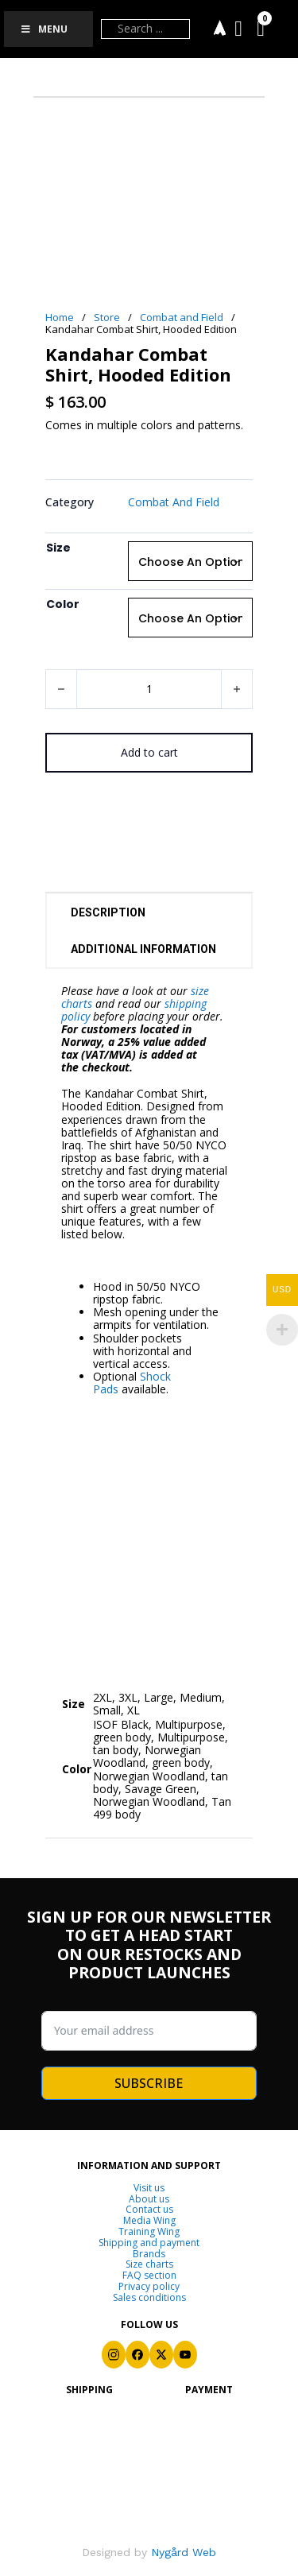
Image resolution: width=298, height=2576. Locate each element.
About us (149, 2199)
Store (107, 317)
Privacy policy (149, 2286)
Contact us (149, 2209)
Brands (149, 2254)
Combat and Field (181, 317)
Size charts (149, 2264)
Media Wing (149, 2220)
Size (58, 547)
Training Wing (149, 2231)
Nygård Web (181, 2552)
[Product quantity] (149, 689)
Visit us (149, 2188)
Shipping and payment (149, 2243)
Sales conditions (149, 2297)
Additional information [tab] (143, 949)
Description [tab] (108, 912)
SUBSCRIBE (148, 2083)
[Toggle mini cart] (261, 29)
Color (62, 604)
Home (59, 317)
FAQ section (149, 2275)
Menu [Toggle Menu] (44, 29)
